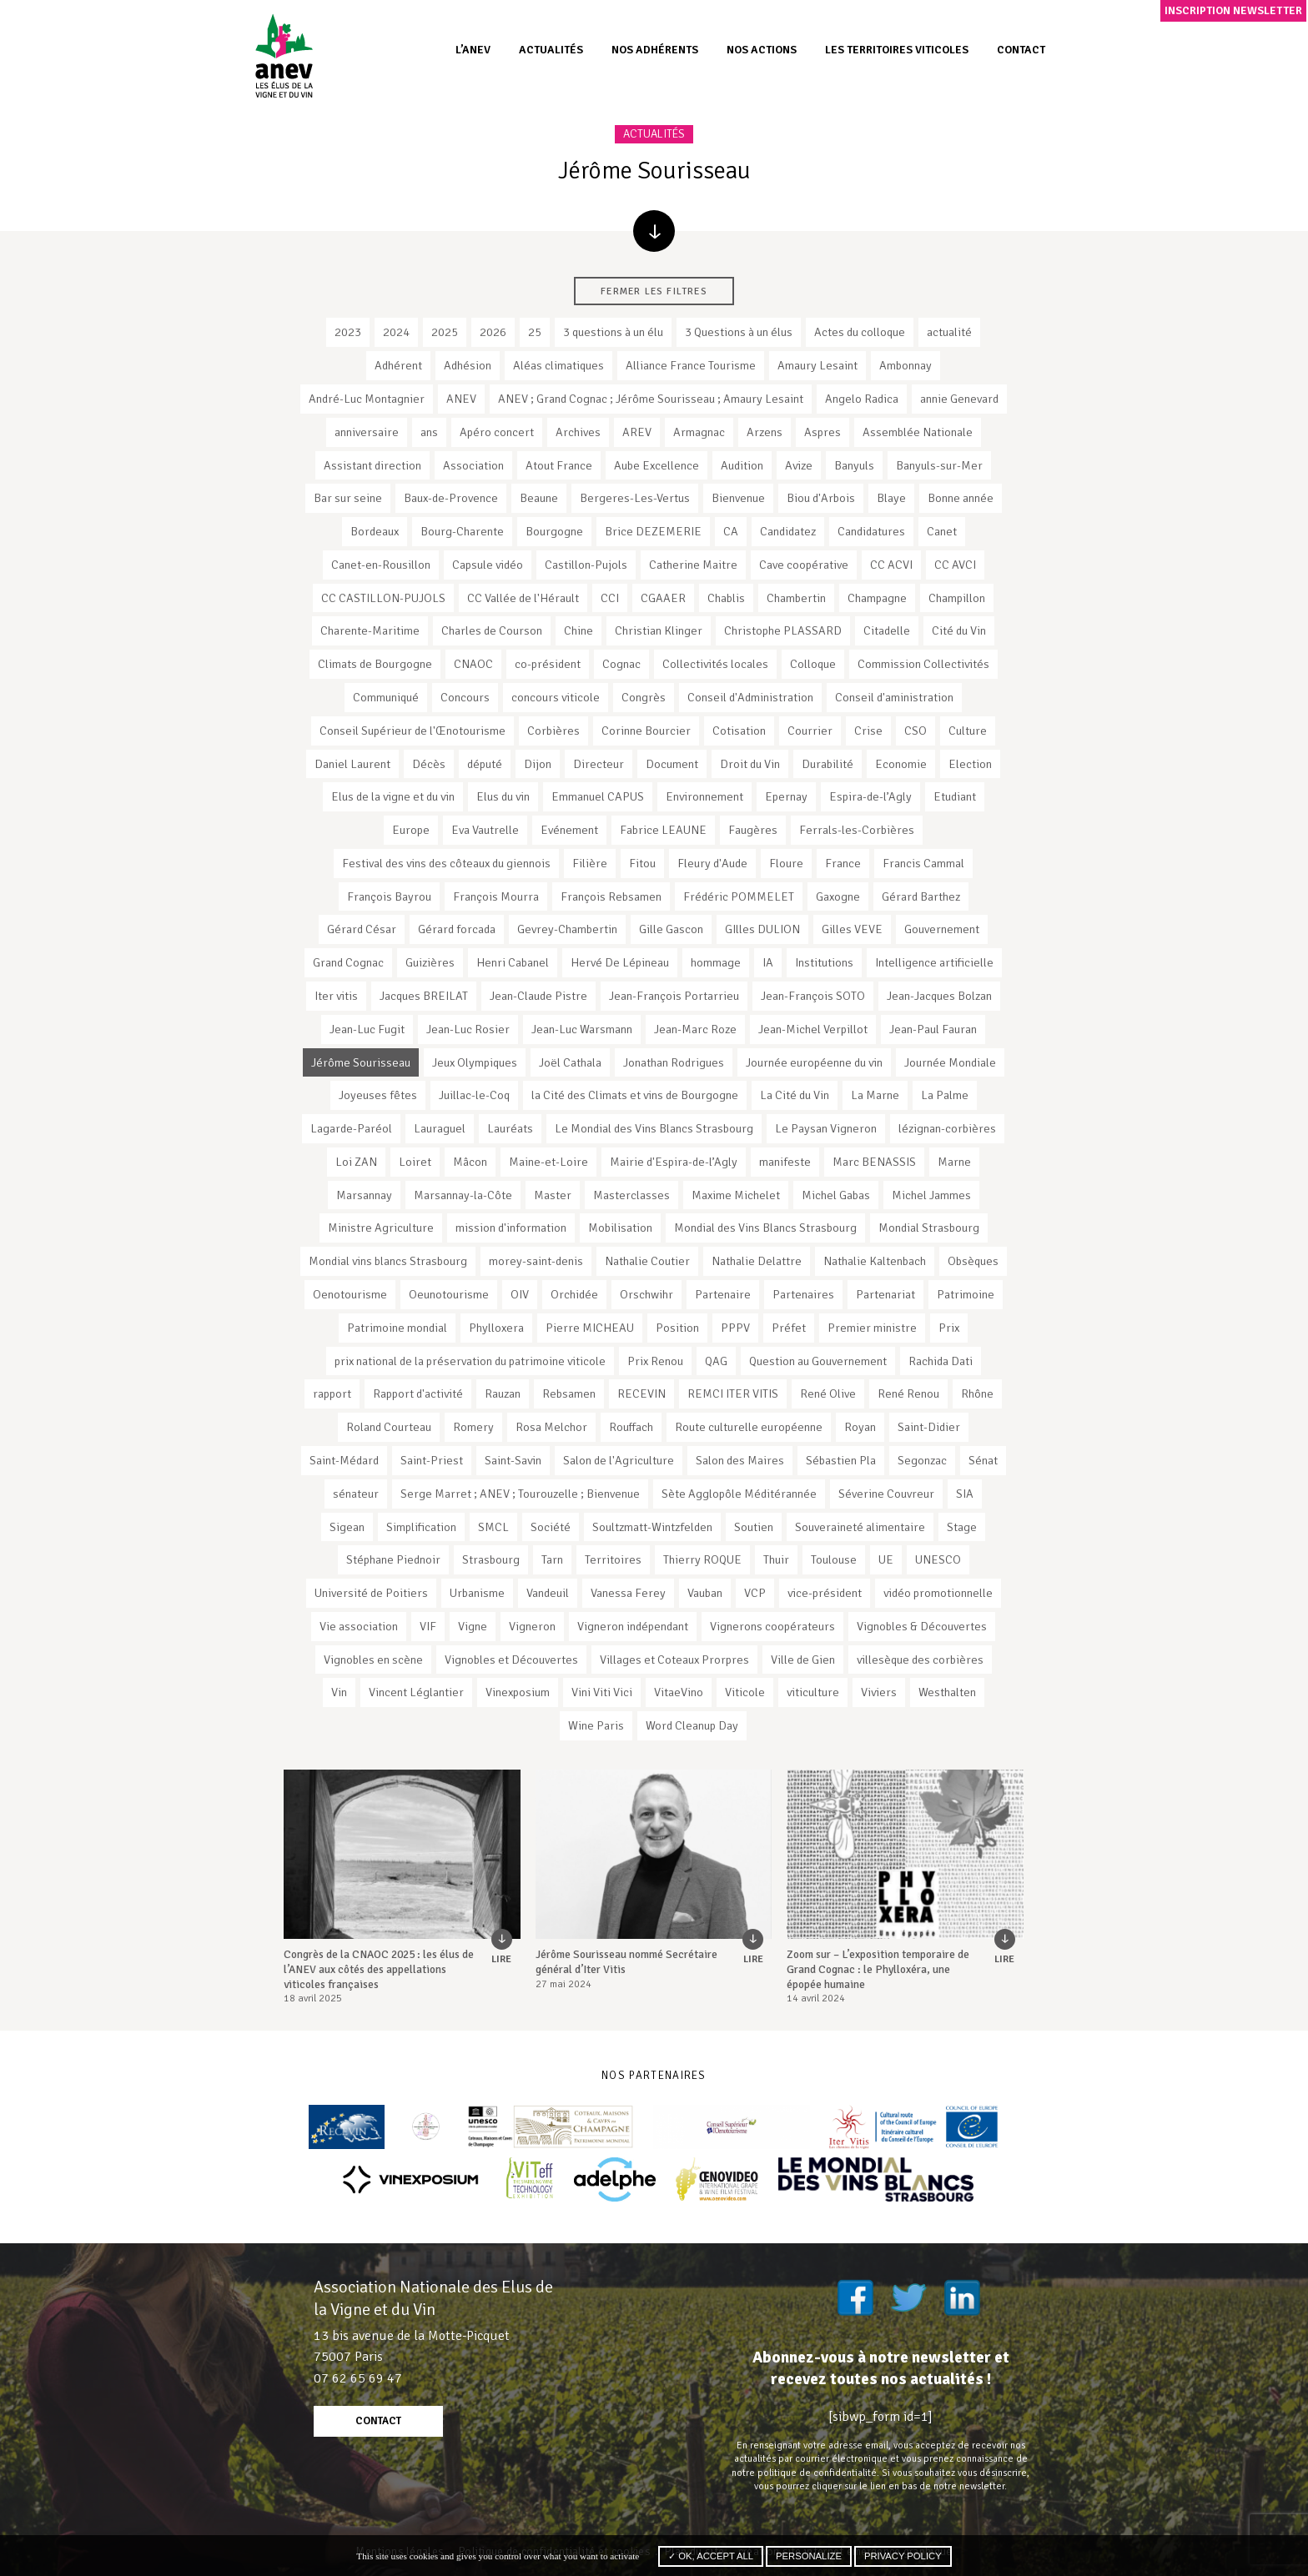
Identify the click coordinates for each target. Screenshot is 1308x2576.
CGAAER (663, 597)
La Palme (944, 1094)
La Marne (875, 1094)
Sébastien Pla (841, 1460)
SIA (964, 1493)
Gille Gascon (671, 928)
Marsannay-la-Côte (463, 1195)
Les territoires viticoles (896, 50)
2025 (444, 331)
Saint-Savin (513, 1460)
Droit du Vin (750, 763)
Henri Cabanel (512, 962)
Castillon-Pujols (586, 564)
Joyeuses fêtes (378, 1094)
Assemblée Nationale (918, 431)
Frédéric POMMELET (738, 896)
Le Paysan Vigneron (826, 1128)
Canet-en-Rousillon (380, 564)
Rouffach (631, 1426)
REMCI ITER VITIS (732, 1393)
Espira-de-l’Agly (870, 796)
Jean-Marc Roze (695, 1029)
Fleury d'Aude (712, 863)
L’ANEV (472, 50)
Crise (868, 730)
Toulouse (834, 1559)
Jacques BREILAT (424, 995)
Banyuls (854, 465)
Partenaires (803, 1294)
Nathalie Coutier (647, 1260)
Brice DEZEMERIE (653, 531)
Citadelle (886, 630)
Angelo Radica (861, 398)
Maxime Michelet (736, 1195)
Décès (428, 763)
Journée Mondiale (950, 1062)
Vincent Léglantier (416, 1692)
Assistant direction (372, 465)
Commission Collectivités (923, 663)
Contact (1021, 50)
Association (473, 465)
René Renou (908, 1393)
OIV (520, 1294)
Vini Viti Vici (601, 1692)
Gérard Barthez (921, 896)
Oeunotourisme (449, 1294)
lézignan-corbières (947, 1128)
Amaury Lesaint (817, 365)
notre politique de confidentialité (804, 2472)
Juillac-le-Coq (474, 1094)
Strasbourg (491, 1559)
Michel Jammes (931, 1195)
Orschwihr (646, 1294)
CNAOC (473, 663)
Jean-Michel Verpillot (813, 1029)
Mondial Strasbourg (928, 1227)
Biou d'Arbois (821, 497)
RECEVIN (641, 1393)
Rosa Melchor (551, 1426)
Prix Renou (655, 1360)
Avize (798, 465)
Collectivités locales (715, 663)
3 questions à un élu (613, 331)
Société (551, 1526)
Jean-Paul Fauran (933, 1029)
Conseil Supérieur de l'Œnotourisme (412, 730)
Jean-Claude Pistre (538, 995)
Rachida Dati (940, 1360)
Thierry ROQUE (702, 1559)
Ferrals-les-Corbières (856, 829)
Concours (465, 697)
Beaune (539, 497)
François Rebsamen (611, 896)
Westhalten (947, 1692)
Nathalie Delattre (757, 1260)
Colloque (813, 663)
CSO (915, 730)
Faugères (752, 829)
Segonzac (922, 1460)
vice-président (824, 1592)
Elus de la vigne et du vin (393, 796)
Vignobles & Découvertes (922, 1626)
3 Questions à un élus (738, 331)
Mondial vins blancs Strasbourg (388, 1260)
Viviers (879, 1692)
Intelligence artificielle (934, 962)
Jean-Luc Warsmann (581, 1029)
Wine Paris (596, 1725)
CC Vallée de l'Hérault (523, 597)
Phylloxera (496, 1327)
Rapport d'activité (418, 1393)
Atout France (559, 465)
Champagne (877, 597)
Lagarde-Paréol (351, 1128)
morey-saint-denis (536, 1260)
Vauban (704, 1592)
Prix (948, 1327)
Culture (967, 730)
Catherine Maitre (693, 564)
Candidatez (788, 531)
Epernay (786, 796)
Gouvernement (941, 928)
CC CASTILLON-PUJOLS (383, 597)
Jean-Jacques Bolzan (939, 995)
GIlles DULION (762, 928)
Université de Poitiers (371, 1592)
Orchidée (574, 1294)
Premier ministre (872, 1327)
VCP (755, 1592)
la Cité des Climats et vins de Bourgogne (634, 1094)
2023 (348, 331)
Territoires (613, 1559)
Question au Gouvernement (818, 1360)
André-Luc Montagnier (367, 398)
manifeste (785, 1161)
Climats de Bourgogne (375, 663)
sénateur (356, 1493)
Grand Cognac (348, 962)
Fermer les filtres (654, 291)
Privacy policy (903, 2556)
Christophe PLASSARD (783, 630)
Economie (901, 763)
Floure (786, 863)
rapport (332, 1393)
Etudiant (954, 796)
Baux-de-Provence (451, 497)
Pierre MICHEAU (590, 1327)
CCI (610, 597)
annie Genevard (959, 398)
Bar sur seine (348, 497)
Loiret (415, 1161)
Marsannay (364, 1195)
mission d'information (510, 1227)
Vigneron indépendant (632, 1626)
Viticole (745, 1692)
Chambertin (796, 597)
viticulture (813, 1692)
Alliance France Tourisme (691, 365)
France (843, 863)
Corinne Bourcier (646, 730)
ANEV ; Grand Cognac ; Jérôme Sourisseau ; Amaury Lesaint (650, 398)
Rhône (977, 1393)
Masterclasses (631, 1195)
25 (534, 331)
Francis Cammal (923, 863)
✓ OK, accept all (710, 2556)
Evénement (569, 829)
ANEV (461, 398)
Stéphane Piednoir (393, 1559)
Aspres (822, 431)
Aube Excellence (656, 465)
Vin (339, 1692)
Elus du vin (503, 796)
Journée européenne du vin (814, 1062)
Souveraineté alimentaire (860, 1526)
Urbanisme (477, 1592)
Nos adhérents (654, 50)
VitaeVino (678, 1692)
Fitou (642, 863)
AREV (636, 431)
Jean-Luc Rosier (468, 1029)
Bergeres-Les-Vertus (635, 497)
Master (552, 1195)
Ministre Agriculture (381, 1227)
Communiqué (386, 697)
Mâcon (470, 1161)
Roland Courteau (388, 1426)
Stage (962, 1526)
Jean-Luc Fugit (367, 1029)
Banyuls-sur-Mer (939, 465)
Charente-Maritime (370, 630)
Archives (578, 431)
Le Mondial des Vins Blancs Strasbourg (654, 1128)
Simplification (421, 1526)
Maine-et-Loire (548, 1161)
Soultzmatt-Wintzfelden (652, 1526)
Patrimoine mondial (397, 1327)
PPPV (735, 1327)
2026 (493, 331)
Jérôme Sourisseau (360, 1062)
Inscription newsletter (1233, 10)
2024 (396, 331)
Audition (742, 465)
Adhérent (398, 365)
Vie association (358, 1626)
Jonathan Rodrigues (673, 1062)
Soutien (753, 1526)
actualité (949, 331)
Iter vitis (336, 995)
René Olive (828, 1393)
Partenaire (723, 1294)
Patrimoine (965, 1294)
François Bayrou (389, 896)
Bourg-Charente (462, 531)
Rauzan (503, 1393)
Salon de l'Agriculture (618, 1460)
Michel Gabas (836, 1195)
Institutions (824, 962)
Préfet (789, 1327)
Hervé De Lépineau (620, 962)
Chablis (726, 597)
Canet (942, 531)
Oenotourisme (350, 1294)
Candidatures (871, 531)
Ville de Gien (803, 1659)
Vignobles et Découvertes (511, 1659)
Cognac (621, 663)
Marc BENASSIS (874, 1161)
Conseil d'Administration (750, 697)
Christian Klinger (658, 630)
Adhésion (467, 365)
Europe (411, 829)
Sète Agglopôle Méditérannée (739, 1493)
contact (378, 2421)
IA (767, 962)
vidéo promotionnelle (938, 1592)
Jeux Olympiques (474, 1062)
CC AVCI (955, 564)
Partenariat (885, 1294)
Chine (578, 630)
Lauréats (510, 1128)
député (484, 763)
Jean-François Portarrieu (674, 995)
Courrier (810, 730)
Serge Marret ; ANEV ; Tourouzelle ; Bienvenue (520, 1493)
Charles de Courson (491, 630)
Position (677, 1327)
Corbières (553, 730)
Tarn (552, 1559)
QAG (716, 1360)
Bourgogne (554, 531)
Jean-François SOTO (813, 995)
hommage (716, 962)
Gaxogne (838, 896)
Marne (954, 1161)
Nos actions (762, 50)
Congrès (643, 697)
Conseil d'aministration (894, 697)
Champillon (956, 597)
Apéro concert (497, 431)
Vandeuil (547, 1592)
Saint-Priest (431, 1460)
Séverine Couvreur (886, 1493)
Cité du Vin (959, 630)
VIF (428, 1626)
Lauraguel (439, 1128)
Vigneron (532, 1626)
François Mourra (496, 896)
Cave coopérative (803, 564)
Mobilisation (620, 1227)
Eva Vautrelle (485, 829)
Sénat (983, 1460)
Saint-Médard (344, 1460)
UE (885, 1559)
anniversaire (367, 431)
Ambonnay (905, 365)
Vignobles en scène (373, 1659)
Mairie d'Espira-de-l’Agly (673, 1161)
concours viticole (555, 697)
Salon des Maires (740, 1460)
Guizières (430, 962)
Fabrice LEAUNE (663, 829)
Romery (473, 1426)
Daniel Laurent (352, 763)
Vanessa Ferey (628, 1592)
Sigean (347, 1526)
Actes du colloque (859, 331)
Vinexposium (517, 1692)
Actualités (551, 50)
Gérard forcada (457, 928)
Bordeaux (374, 531)
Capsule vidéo (487, 564)
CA (730, 531)
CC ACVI (891, 564)
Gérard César (361, 928)
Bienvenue (738, 497)
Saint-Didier (929, 1426)
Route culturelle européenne (749, 1426)
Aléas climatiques (558, 365)
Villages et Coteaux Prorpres (674, 1659)
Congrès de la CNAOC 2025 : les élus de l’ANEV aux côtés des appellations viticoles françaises (379, 1969)
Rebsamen (569, 1393)
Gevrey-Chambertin (567, 928)
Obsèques (973, 1260)
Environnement (704, 796)
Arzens (764, 431)
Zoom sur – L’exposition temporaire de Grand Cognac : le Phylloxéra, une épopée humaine (878, 1969)
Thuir (776, 1559)
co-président (548, 663)
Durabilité (827, 763)
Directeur (598, 763)
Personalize (809, 2556)
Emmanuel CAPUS (597, 796)
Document (672, 763)
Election (970, 763)
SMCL (493, 1526)
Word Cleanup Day (692, 1725)
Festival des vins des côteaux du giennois (446, 863)
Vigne (472, 1626)
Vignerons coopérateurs (772, 1626)
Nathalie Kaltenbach (874, 1260)
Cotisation (739, 730)
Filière (589, 863)
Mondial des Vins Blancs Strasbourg (765, 1227)
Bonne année (961, 497)
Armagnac (699, 431)
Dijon (537, 763)
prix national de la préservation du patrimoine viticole (470, 1360)
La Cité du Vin (794, 1094)
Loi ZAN (356, 1161)
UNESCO (938, 1559)
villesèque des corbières (920, 1659)
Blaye (891, 497)
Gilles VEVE (852, 928)
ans (429, 431)
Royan (860, 1426)
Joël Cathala (570, 1062)
